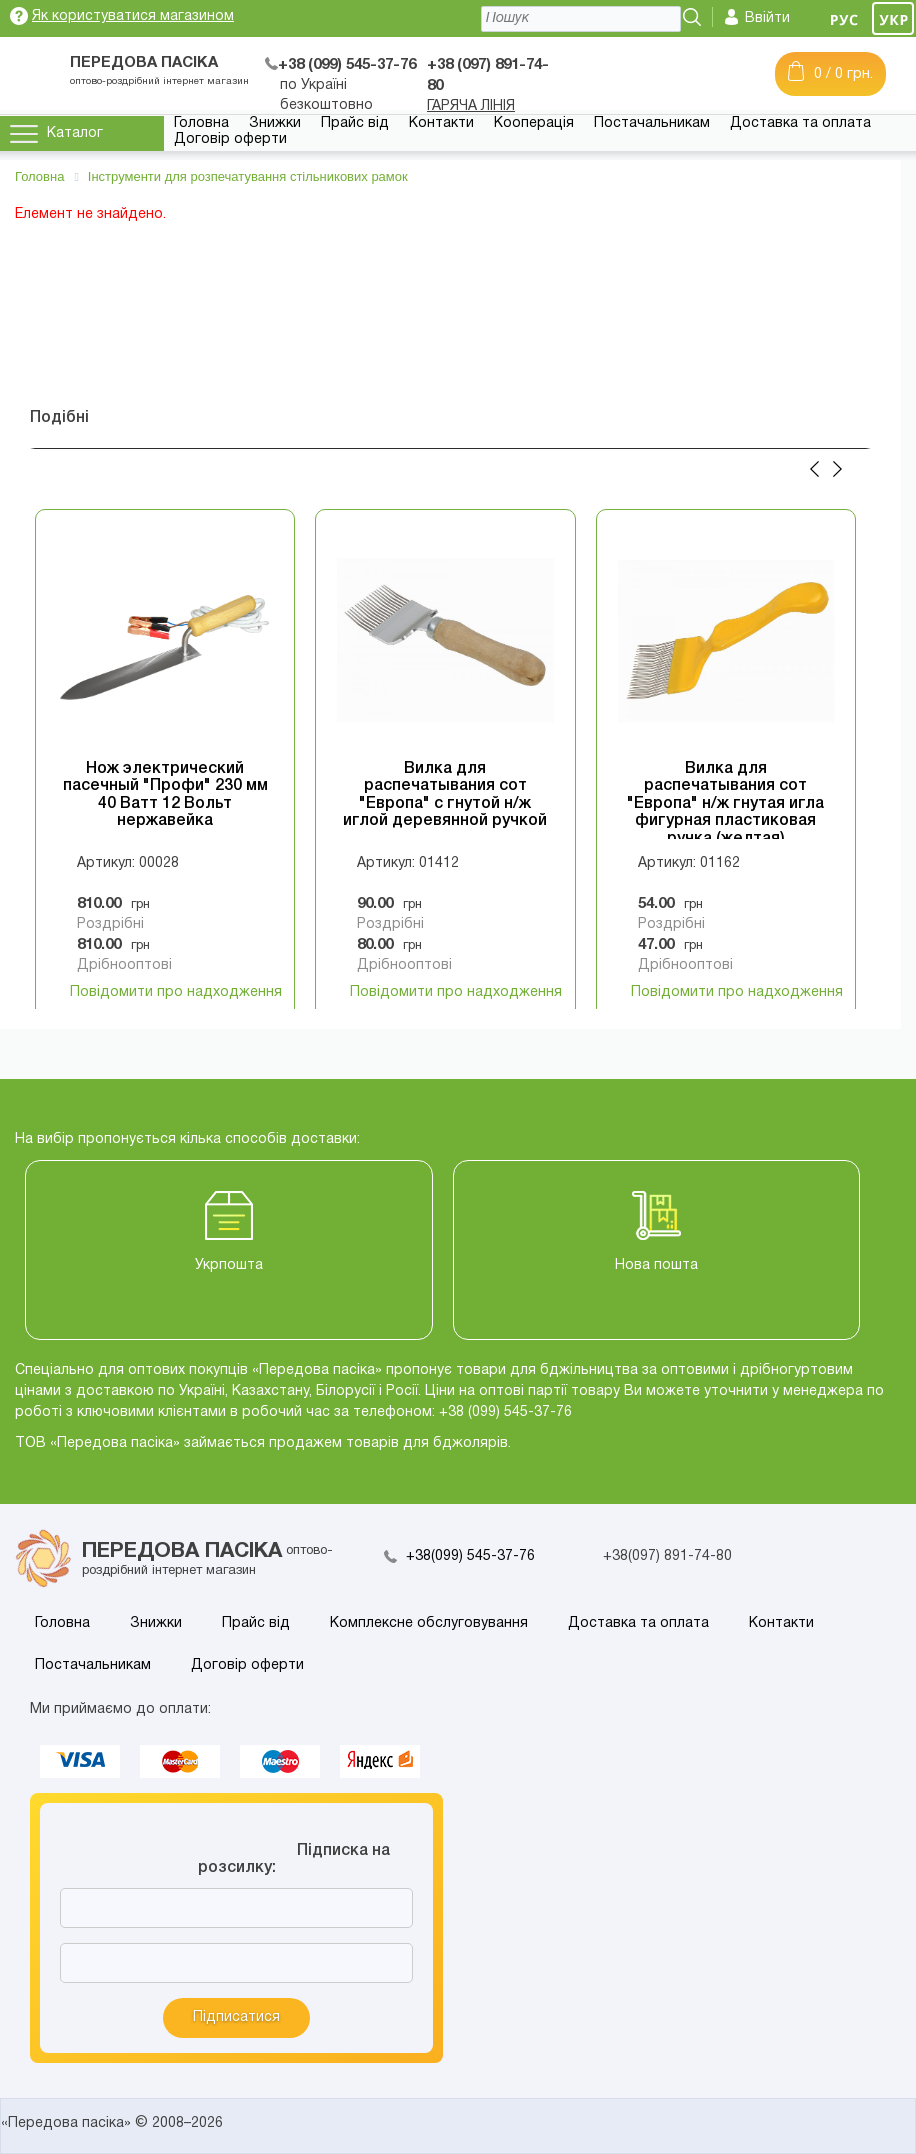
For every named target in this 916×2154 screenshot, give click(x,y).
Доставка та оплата (800, 123)
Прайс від (355, 123)
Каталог (75, 133)
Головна (201, 123)
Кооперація (534, 123)
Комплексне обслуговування (429, 1623)
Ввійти (767, 18)
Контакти (441, 123)
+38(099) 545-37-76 (470, 1556)
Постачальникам (652, 123)
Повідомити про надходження (176, 992)
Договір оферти (230, 139)
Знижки (275, 123)
